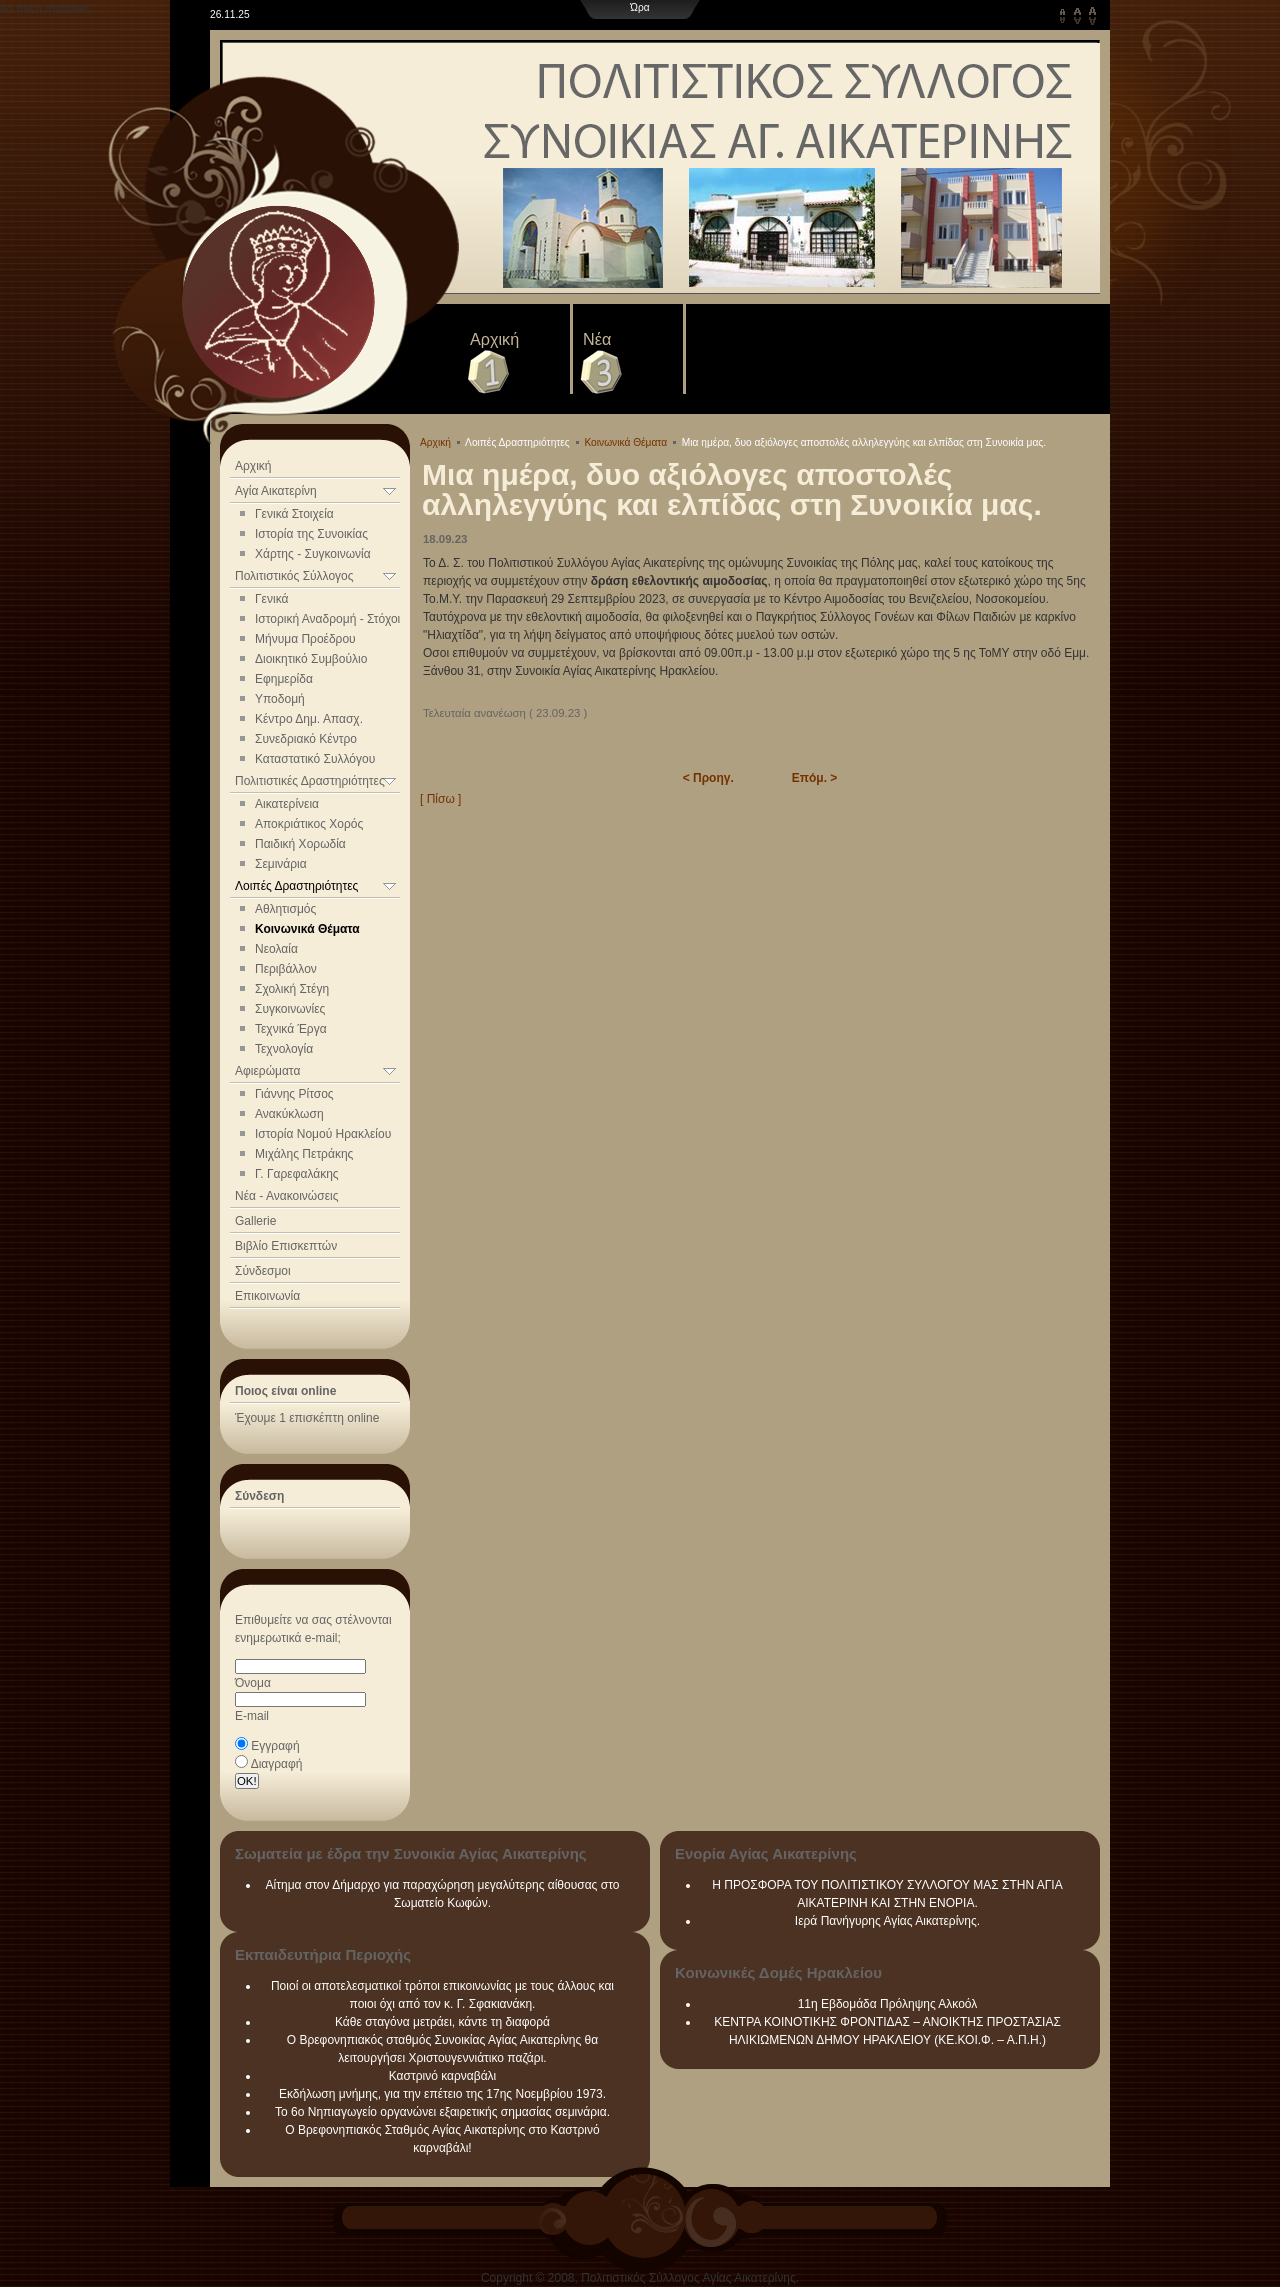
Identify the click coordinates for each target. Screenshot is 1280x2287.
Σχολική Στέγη (292, 989)
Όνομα (253, 1683)
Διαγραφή (277, 1764)
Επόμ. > (815, 778)
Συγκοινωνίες (290, 1009)
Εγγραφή (275, 1746)
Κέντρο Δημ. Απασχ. (309, 719)
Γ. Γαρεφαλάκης (297, 1174)
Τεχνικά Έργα (291, 1029)
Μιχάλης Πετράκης (304, 1154)
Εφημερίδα (284, 679)
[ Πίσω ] (440, 799)
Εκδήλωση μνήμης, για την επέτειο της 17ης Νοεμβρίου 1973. (442, 2094)
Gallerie (255, 1221)
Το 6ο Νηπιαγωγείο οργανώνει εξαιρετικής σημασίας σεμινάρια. (442, 2112)
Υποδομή (280, 699)
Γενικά (271, 599)
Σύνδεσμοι (263, 1271)
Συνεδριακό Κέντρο (306, 739)
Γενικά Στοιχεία (294, 514)
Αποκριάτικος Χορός (309, 824)
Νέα (597, 339)
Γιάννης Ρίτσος (294, 1094)
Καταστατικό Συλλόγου (315, 759)
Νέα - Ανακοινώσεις (286, 1196)
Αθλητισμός (285, 909)
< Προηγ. (708, 778)
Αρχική (494, 339)
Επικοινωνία (267, 1296)
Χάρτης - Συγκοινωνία (313, 554)
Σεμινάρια (281, 864)
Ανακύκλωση (289, 1114)
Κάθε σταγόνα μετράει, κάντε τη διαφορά (442, 2022)
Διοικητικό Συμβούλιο (311, 659)
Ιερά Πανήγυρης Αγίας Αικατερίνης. (887, 1921)
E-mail (252, 1716)
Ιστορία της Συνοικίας (311, 534)
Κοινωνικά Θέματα (307, 929)
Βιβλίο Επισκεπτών (286, 1246)
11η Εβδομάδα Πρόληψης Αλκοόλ (888, 2004)
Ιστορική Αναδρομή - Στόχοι (327, 619)
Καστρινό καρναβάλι (443, 2076)
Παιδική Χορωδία (300, 844)
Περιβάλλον (286, 969)
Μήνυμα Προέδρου (305, 639)
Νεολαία (276, 949)
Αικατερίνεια (287, 804)
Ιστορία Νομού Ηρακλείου (323, 1134)
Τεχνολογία (284, 1049)
